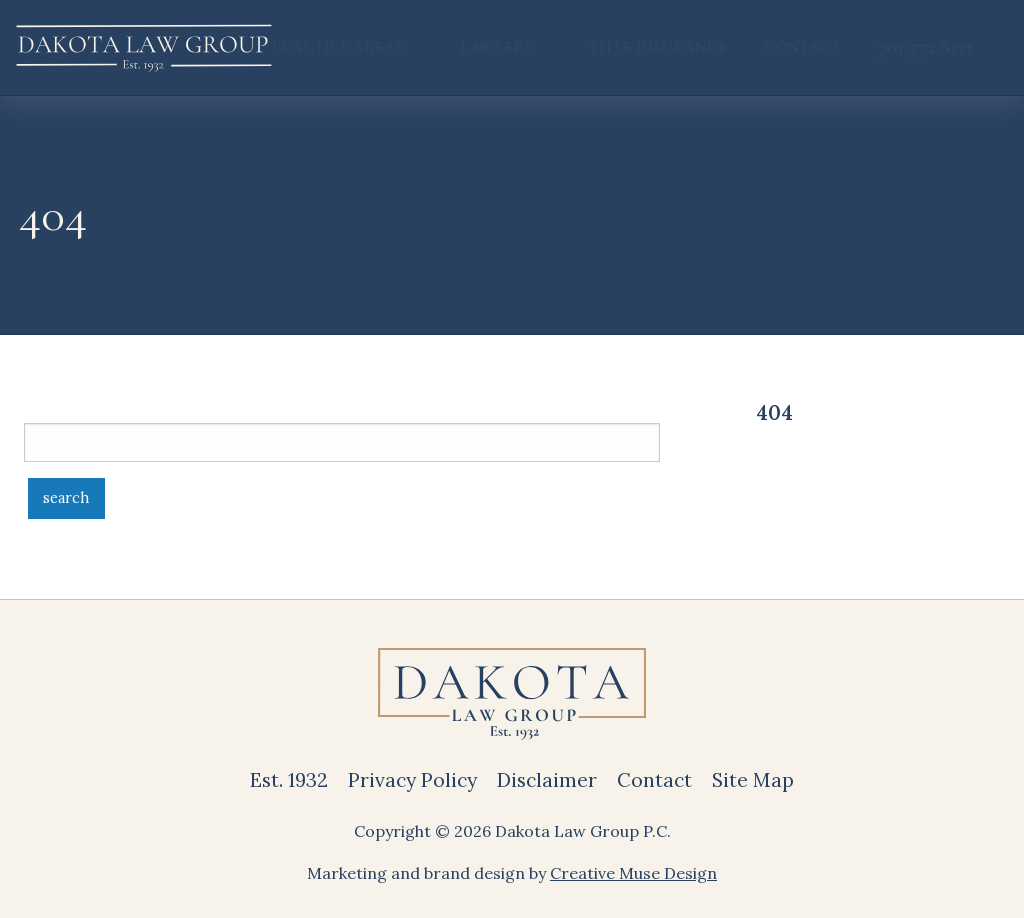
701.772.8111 (925, 46)
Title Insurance (658, 47)
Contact (802, 47)
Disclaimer (547, 779)
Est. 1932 (289, 779)
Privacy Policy (412, 779)
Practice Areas (337, 47)
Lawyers (496, 47)
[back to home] (144, 48)
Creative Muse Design (633, 873)
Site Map (753, 779)
